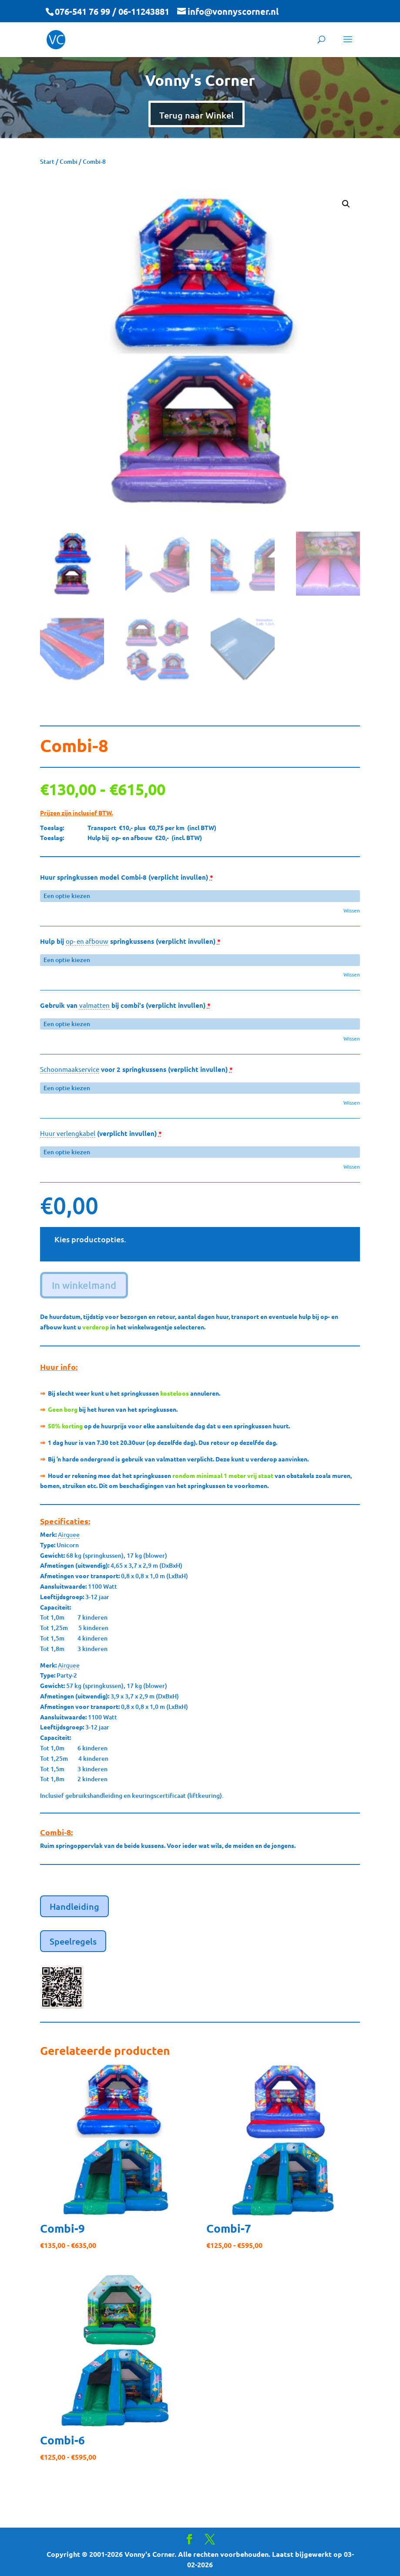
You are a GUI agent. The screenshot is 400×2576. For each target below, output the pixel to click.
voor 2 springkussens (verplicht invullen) (136, 1069)
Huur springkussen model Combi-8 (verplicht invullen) (126, 877)
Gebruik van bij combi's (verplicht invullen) (125, 1005)
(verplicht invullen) (101, 1133)
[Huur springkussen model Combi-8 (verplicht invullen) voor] (200, 896)
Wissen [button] (351, 910)
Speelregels (73, 1941)
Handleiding (74, 1906)
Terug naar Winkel (196, 115)
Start (47, 161)
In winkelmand (84, 1285)
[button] (346, 204)
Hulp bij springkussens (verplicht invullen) (130, 941)
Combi (68, 161)
